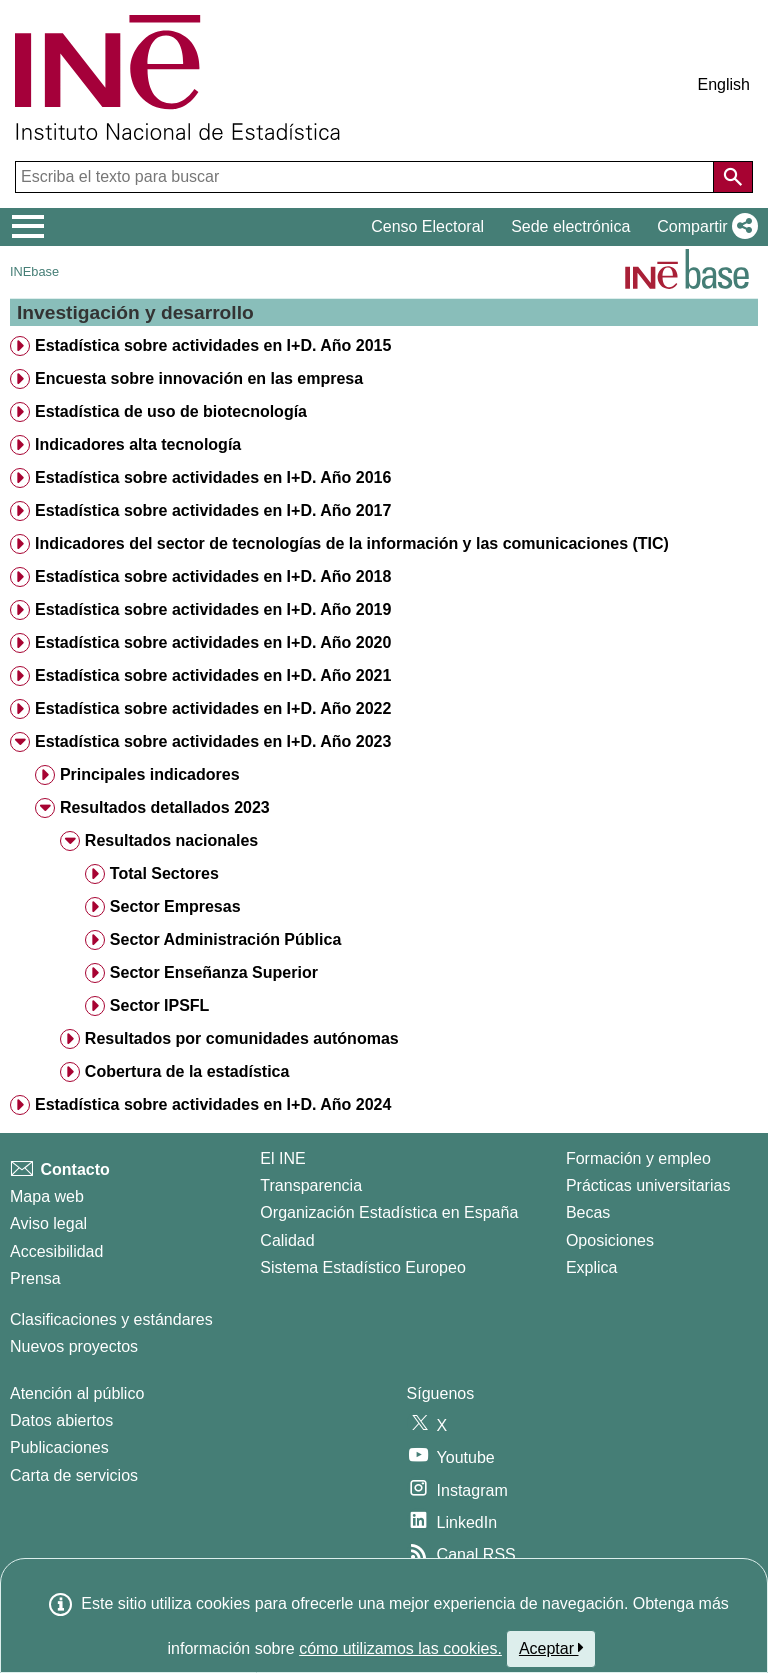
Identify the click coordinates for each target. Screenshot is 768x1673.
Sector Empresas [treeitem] (175, 906)
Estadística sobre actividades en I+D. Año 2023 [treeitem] (213, 741)
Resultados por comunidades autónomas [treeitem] (242, 1038)
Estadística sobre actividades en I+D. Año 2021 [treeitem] (213, 675)
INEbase (34, 271)
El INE (282, 1158)
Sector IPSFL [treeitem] (160, 1005)
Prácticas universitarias (648, 1185)
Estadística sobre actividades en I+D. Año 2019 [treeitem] (213, 609)
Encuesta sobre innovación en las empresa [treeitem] (199, 378)
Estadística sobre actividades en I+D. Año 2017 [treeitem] (213, 510)
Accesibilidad (56, 1251)
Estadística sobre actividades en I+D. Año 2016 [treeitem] (213, 477)
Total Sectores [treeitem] (164, 873)
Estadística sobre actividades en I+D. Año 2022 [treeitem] (213, 708)
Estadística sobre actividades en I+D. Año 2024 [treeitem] (213, 1104)
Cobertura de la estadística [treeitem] (187, 1071)
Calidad (287, 1240)
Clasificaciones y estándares (111, 1319)
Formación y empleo (638, 1158)
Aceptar (551, 1648)
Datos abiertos (61, 1420)
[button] (703, 227)
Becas (588, 1212)
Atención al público (77, 1393)
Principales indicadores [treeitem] (150, 774)
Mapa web (47, 1196)
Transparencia (311, 1185)
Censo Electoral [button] (427, 226)
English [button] (724, 84)
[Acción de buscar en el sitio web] (733, 177)
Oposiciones (610, 1240)
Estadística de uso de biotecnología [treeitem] (171, 411)
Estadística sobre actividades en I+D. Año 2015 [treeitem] (213, 345)
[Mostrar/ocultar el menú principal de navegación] (28, 227)
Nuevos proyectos (74, 1346)
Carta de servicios (74, 1475)
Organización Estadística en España (389, 1212)
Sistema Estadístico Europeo (362, 1267)
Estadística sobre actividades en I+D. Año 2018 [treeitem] (213, 576)
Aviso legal (48, 1223)
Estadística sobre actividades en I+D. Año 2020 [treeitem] (213, 642)
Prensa (35, 1278)
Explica (592, 1267)
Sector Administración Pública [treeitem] (225, 939)
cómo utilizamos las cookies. (400, 1648)
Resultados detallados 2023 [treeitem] (165, 807)
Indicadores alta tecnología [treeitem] (138, 444)
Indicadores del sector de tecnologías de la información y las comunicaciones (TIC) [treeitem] (352, 543)
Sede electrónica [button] (570, 226)
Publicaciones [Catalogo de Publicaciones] (59, 1447)
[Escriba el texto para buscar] (366, 177)
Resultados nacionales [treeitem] (171, 840)
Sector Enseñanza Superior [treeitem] (214, 972)
